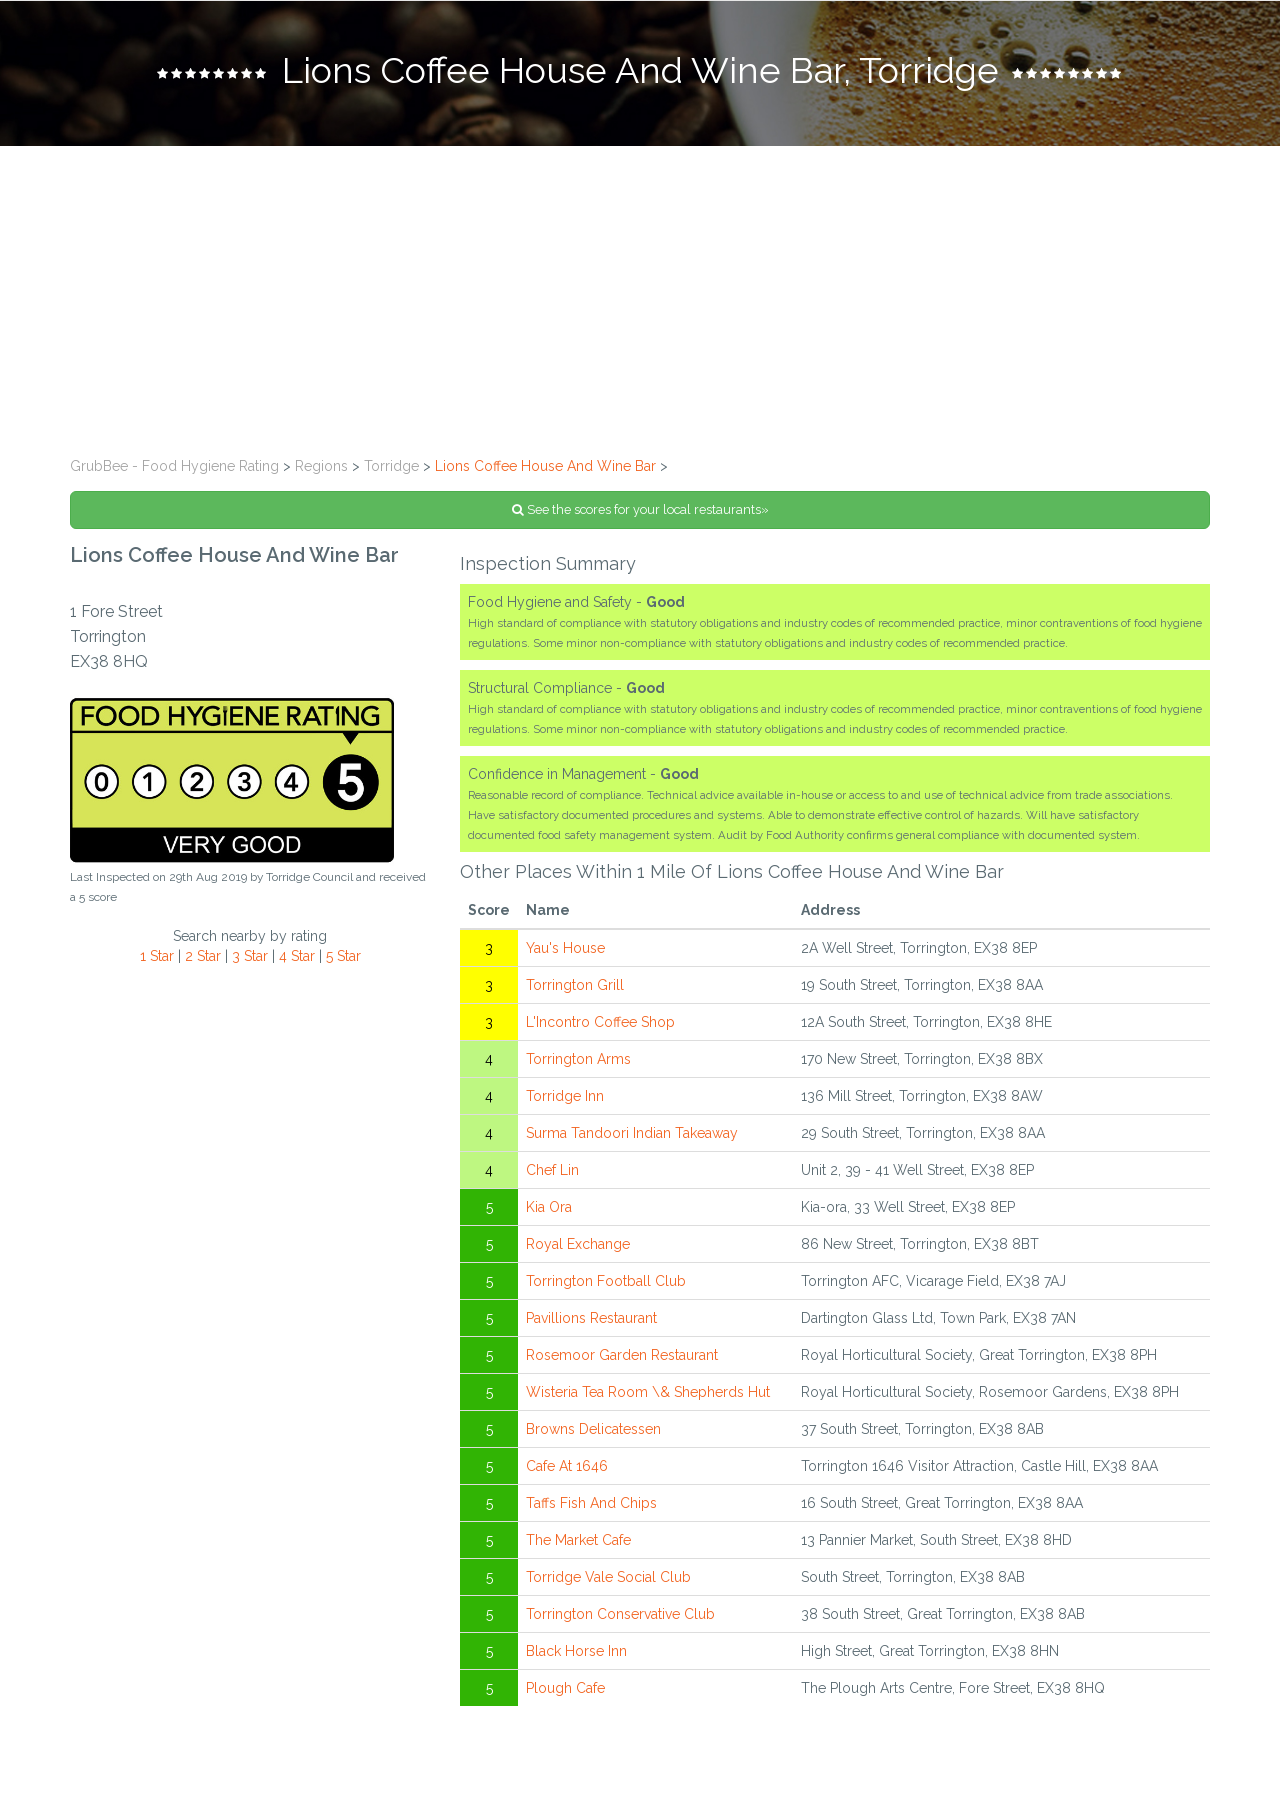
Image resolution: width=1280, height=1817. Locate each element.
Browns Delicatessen (593, 1429)
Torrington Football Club (606, 1281)
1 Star (157, 956)
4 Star (297, 956)
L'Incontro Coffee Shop (600, 1022)
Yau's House (565, 948)
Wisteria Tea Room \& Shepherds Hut (648, 1392)
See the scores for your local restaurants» (640, 509)
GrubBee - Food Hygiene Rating (174, 466)
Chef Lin (552, 1170)
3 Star (250, 956)
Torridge (391, 466)
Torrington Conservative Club (620, 1614)
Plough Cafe (565, 1688)
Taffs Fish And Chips (591, 1503)
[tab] (640, 73)
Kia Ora (549, 1207)
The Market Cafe (578, 1540)
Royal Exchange (578, 1244)
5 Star (343, 956)
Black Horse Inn (576, 1651)
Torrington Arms (578, 1059)
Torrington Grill (575, 985)
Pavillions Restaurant (591, 1318)
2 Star (203, 956)
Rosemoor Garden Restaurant (622, 1355)
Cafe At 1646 (567, 1466)
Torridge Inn (565, 1096)
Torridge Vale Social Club (608, 1577)
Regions (321, 466)
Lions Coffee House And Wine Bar (545, 466)
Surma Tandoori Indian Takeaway (632, 1133)
